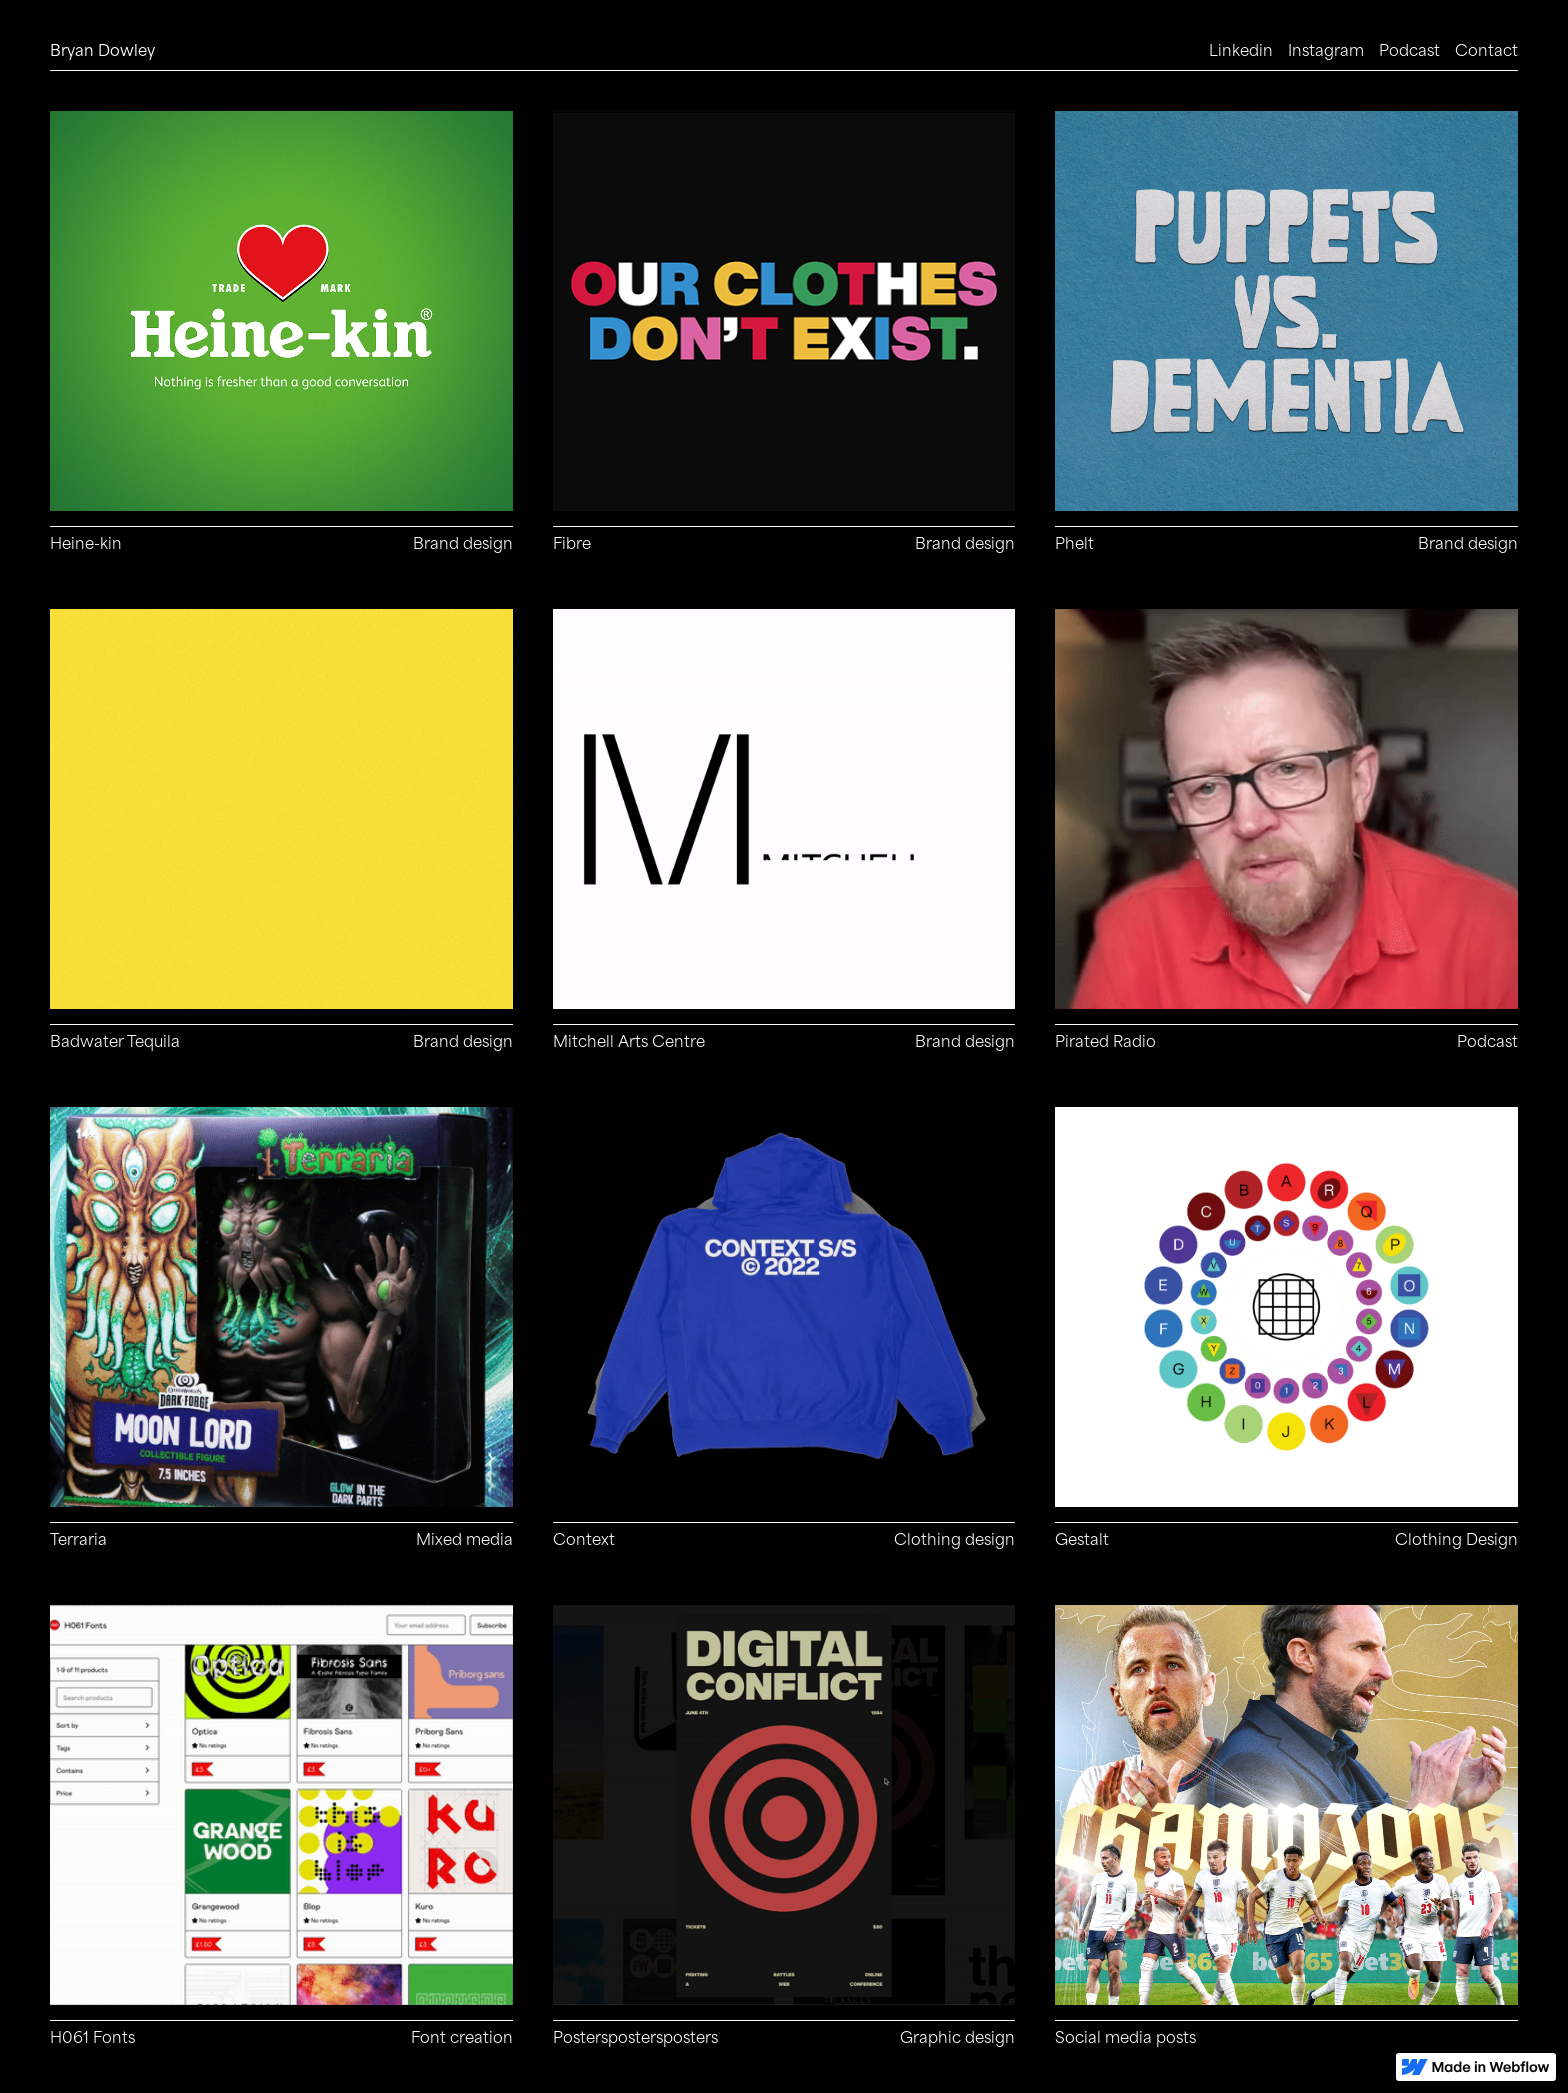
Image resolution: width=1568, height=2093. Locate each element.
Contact (1486, 50)
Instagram (1326, 50)
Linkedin (1241, 50)
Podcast (1409, 50)
